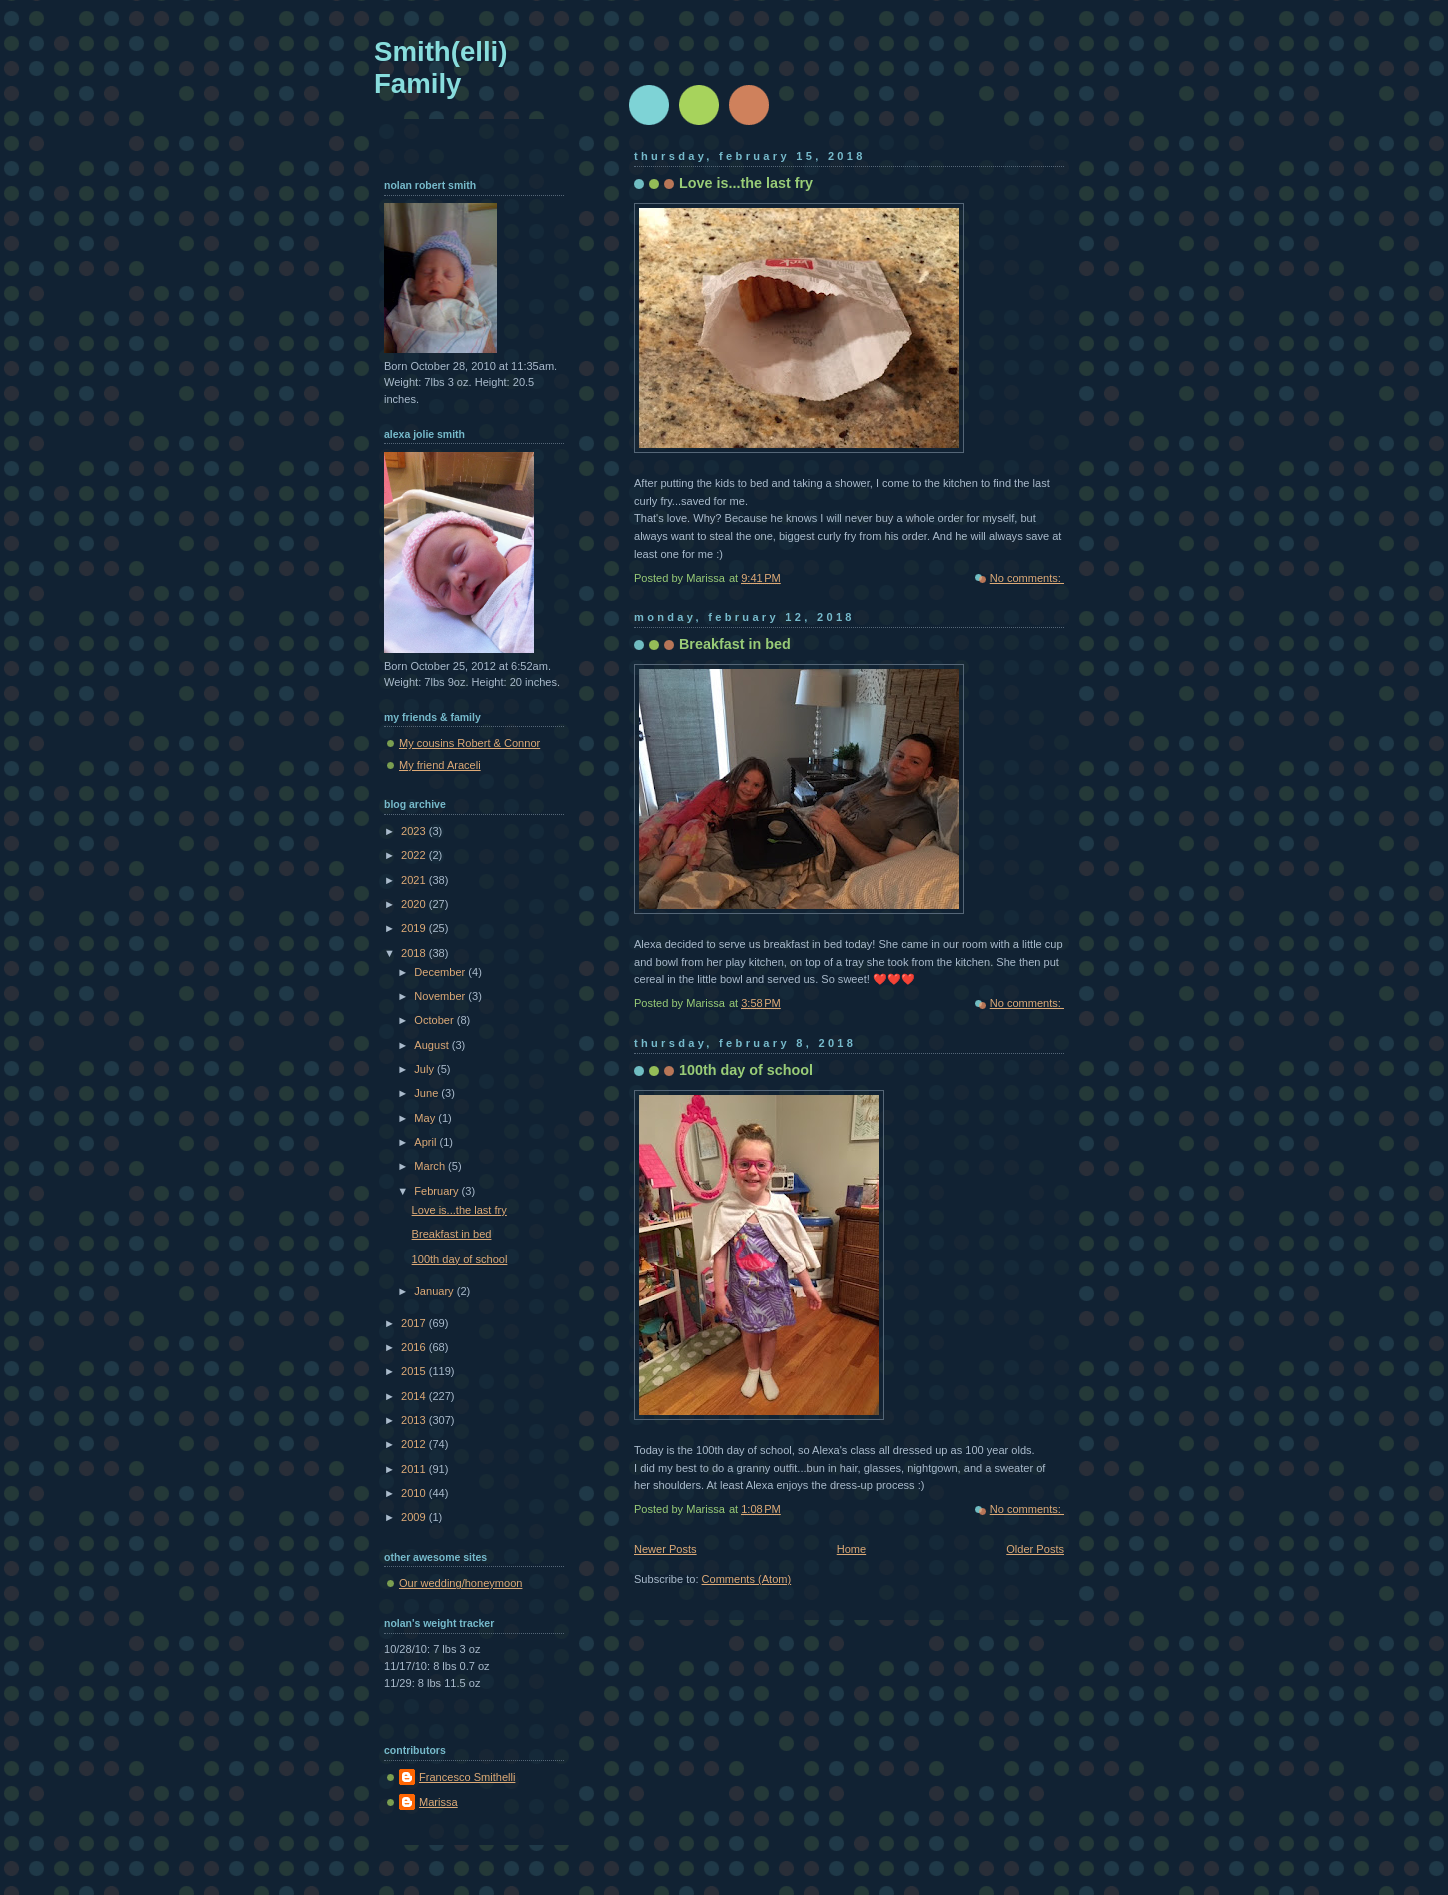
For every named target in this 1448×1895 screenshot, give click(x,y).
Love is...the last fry (746, 183)
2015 (415, 1371)
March (431, 1166)
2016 (415, 1347)
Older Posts (1035, 1549)
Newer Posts (665, 1549)
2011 (415, 1469)
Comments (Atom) (747, 1579)
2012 (415, 1444)
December (441, 972)
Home (851, 1549)
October (435, 1020)
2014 (415, 1396)
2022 (415, 855)
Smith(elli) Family (440, 67)
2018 (415, 953)
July (425, 1069)
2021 (415, 880)
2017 (415, 1323)
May (426, 1118)
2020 (415, 904)
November (441, 996)
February (437, 1191)
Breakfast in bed (735, 644)
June (427, 1093)
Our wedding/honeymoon (460, 1583)
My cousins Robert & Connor (469, 743)
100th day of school (746, 1070)
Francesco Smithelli (467, 1777)
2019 (415, 928)
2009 (415, 1517)
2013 (415, 1420)
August (432, 1045)
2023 (415, 831)
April (426, 1142)
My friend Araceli (440, 765)
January (435, 1291)
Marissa (438, 1802)
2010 (415, 1493)
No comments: (1027, 578)
